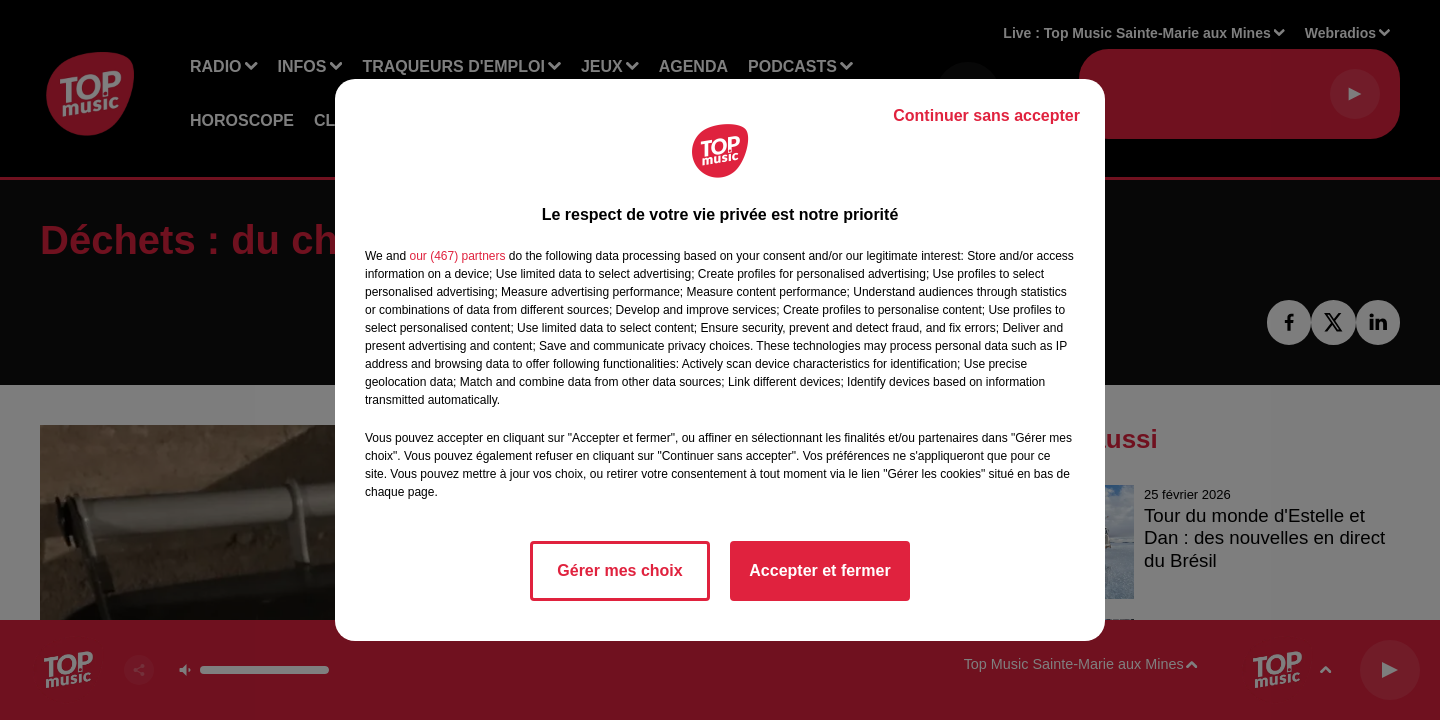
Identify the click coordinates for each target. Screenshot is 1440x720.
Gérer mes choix (619, 570)
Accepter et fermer (819, 570)
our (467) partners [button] (457, 256)
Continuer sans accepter (986, 115)
